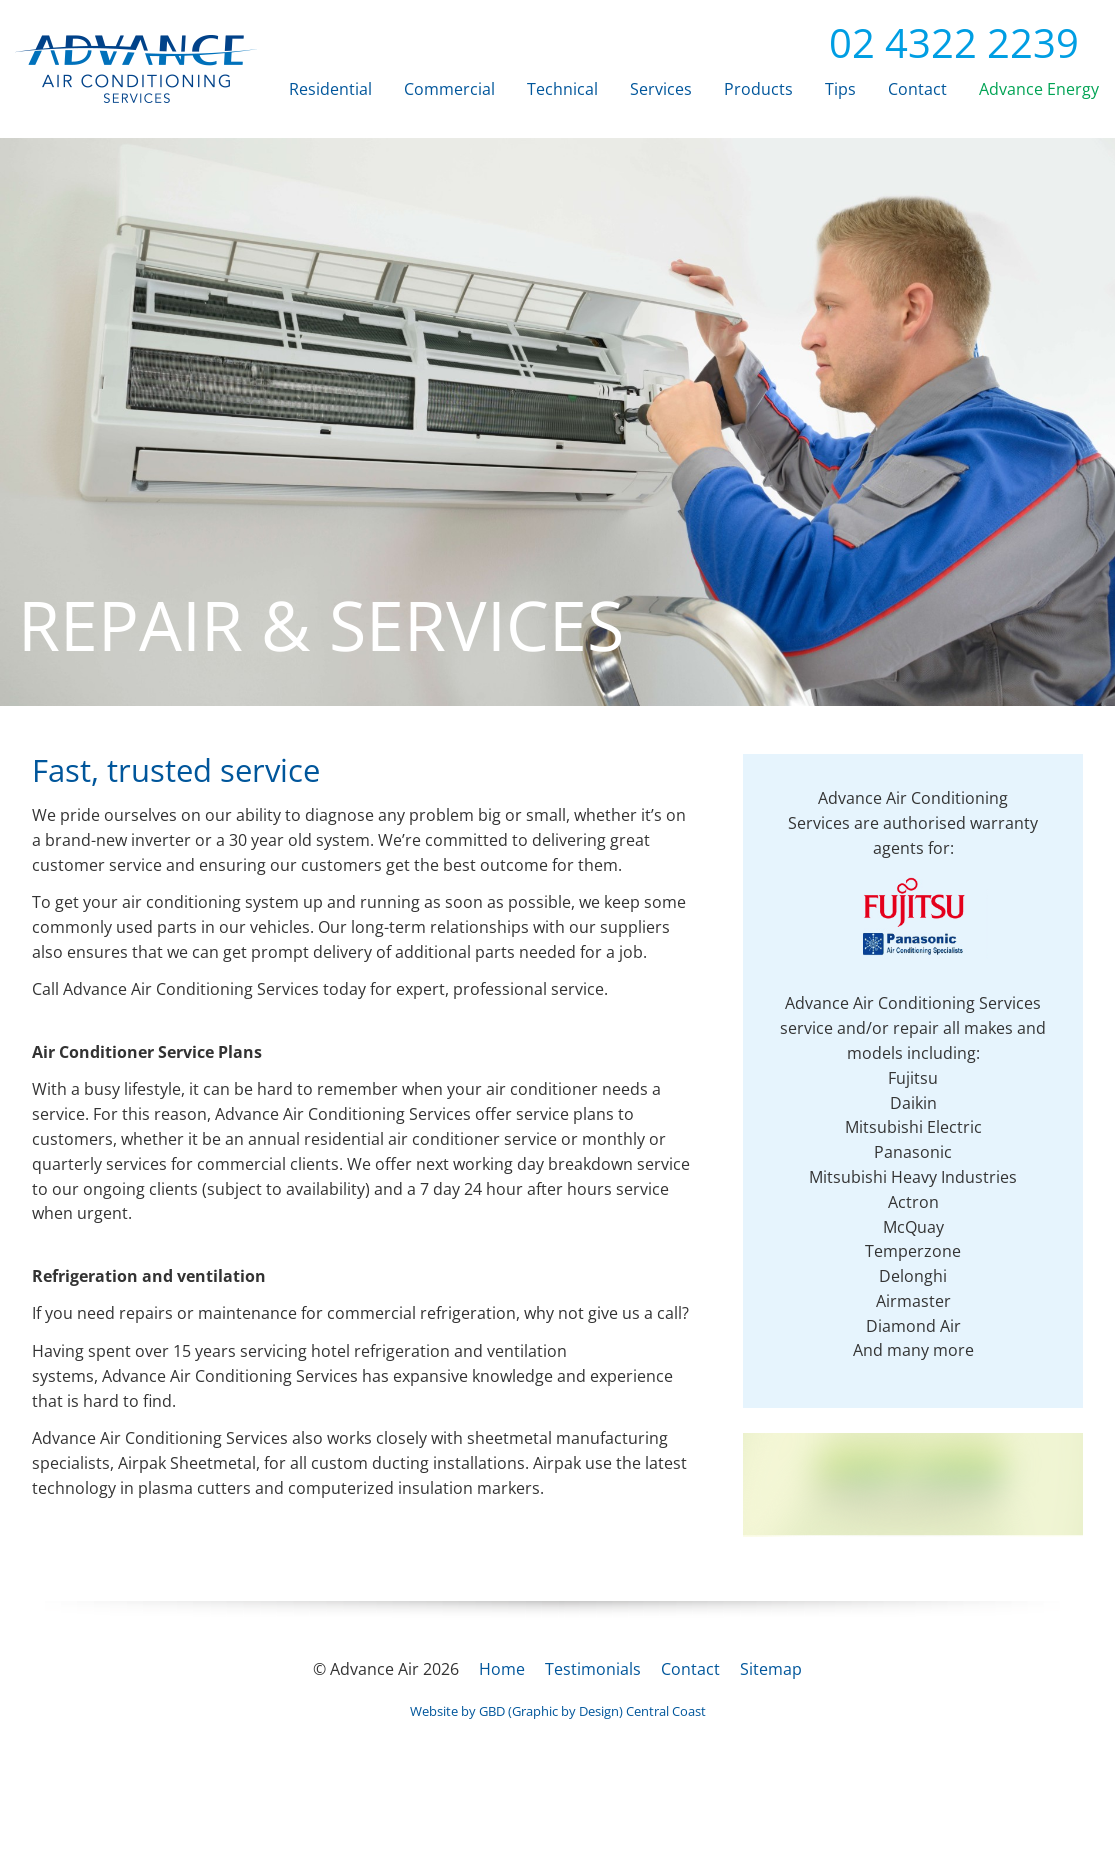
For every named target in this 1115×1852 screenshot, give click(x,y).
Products (758, 89)
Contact (917, 89)
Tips (840, 89)
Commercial (449, 89)
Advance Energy (1039, 89)
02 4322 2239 (938, 42)
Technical (562, 89)
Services (661, 89)
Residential (330, 89)
